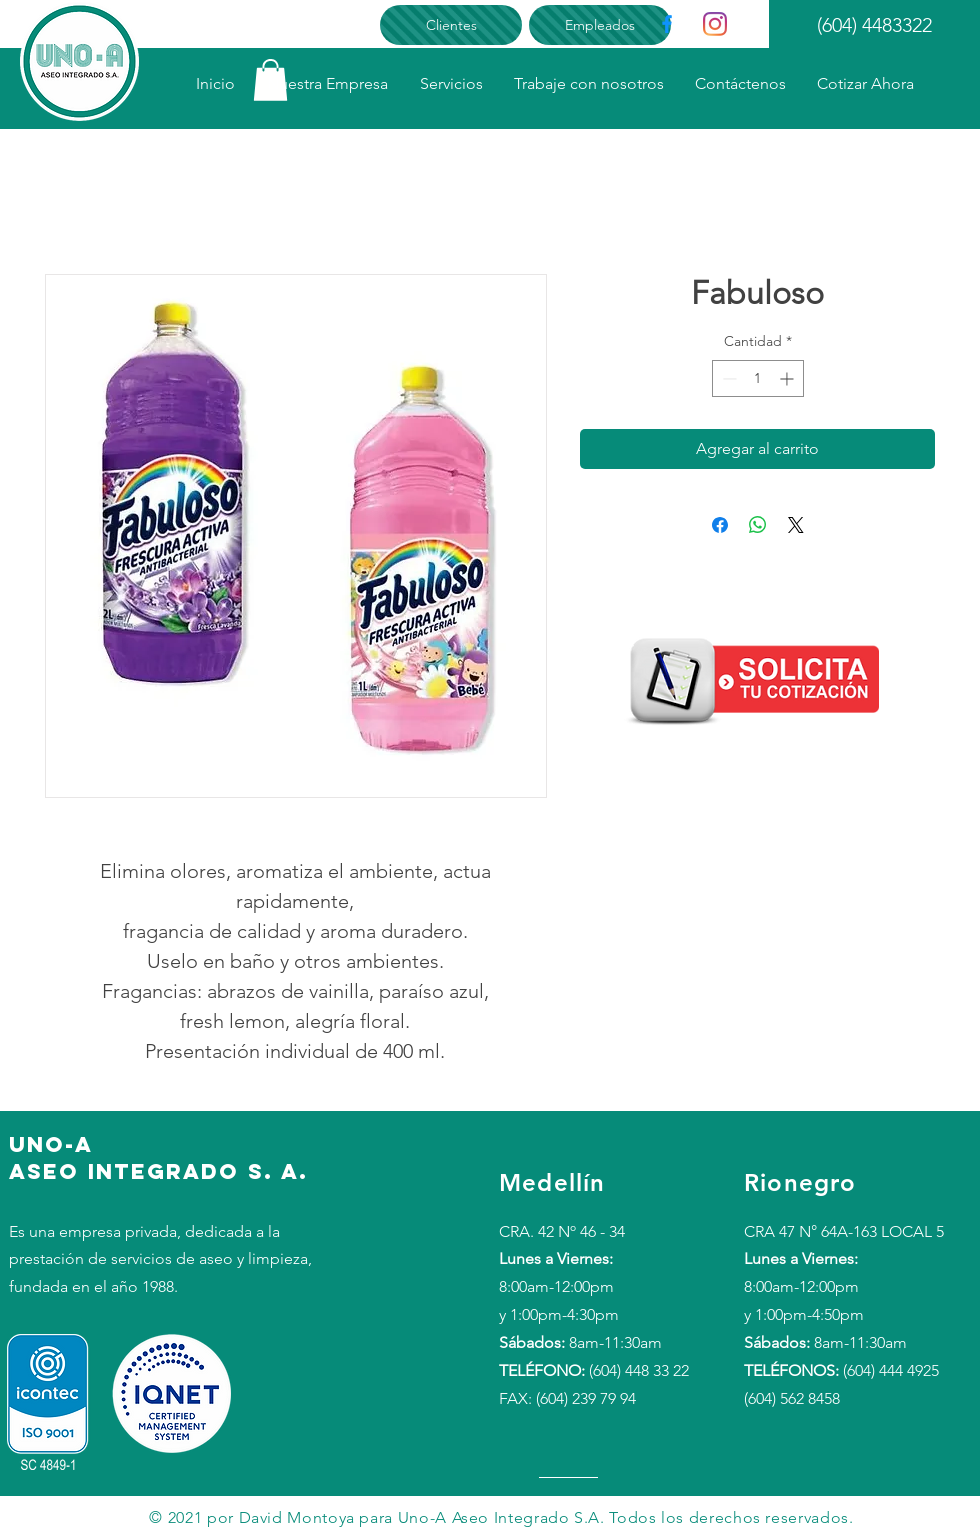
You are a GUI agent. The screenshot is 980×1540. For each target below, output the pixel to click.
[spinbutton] (758, 378)
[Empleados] (600, 25)
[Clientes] (451, 25)
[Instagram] (715, 24)
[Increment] (788, 378)
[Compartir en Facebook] (720, 525)
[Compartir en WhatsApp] (758, 525)
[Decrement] (727, 378)
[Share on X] (796, 525)
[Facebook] (667, 24)
